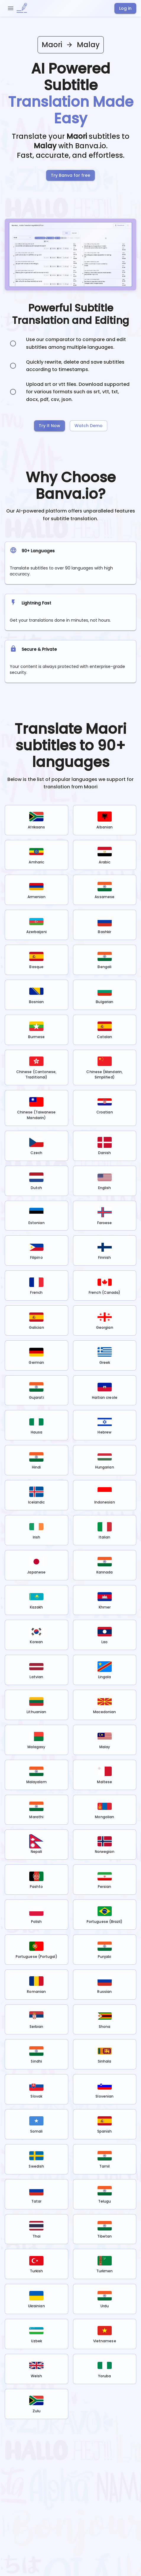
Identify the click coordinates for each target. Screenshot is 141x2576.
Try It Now (49, 426)
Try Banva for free (70, 175)
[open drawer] (10, 8)
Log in (125, 8)
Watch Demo (88, 426)
